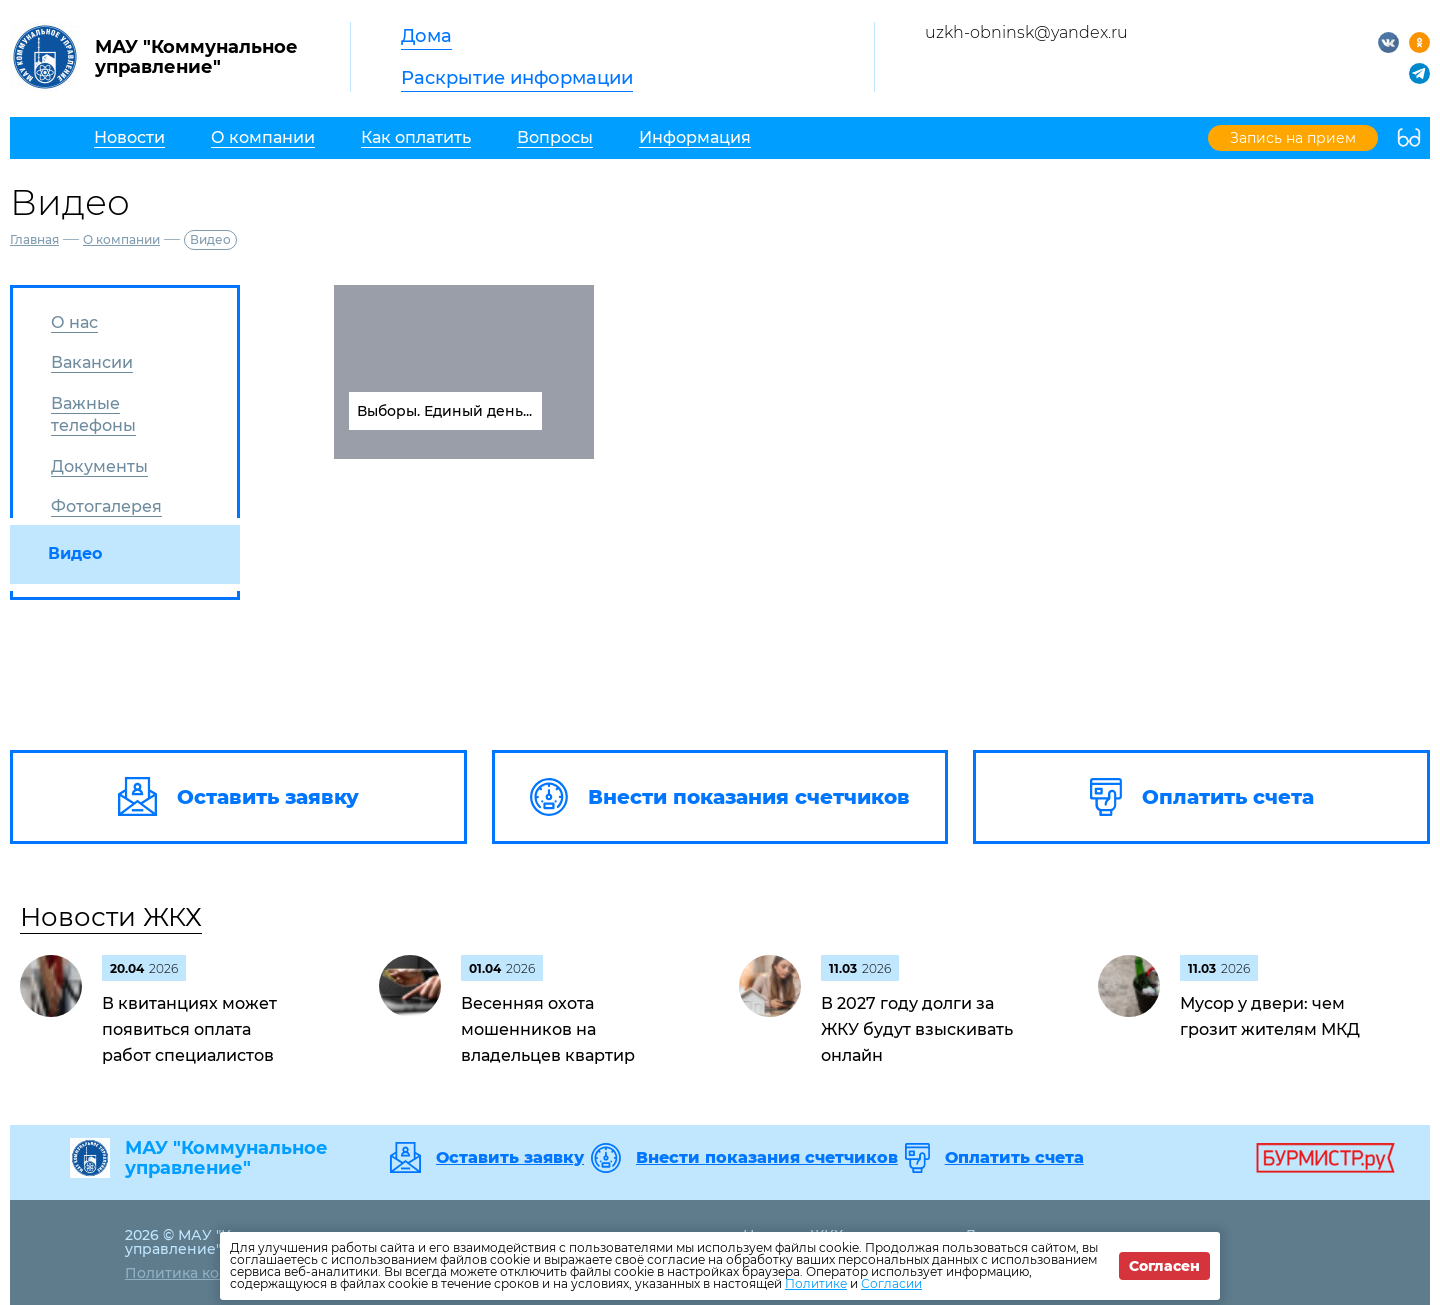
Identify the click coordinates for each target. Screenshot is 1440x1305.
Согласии (891, 1283)
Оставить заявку (510, 1158)
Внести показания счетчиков (767, 1158)
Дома (426, 36)
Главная (34, 239)
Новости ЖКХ (111, 917)
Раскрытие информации (517, 78)
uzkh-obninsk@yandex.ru (1026, 32)
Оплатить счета (1014, 1158)
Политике (816, 1283)
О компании (121, 239)
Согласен (1164, 1266)
